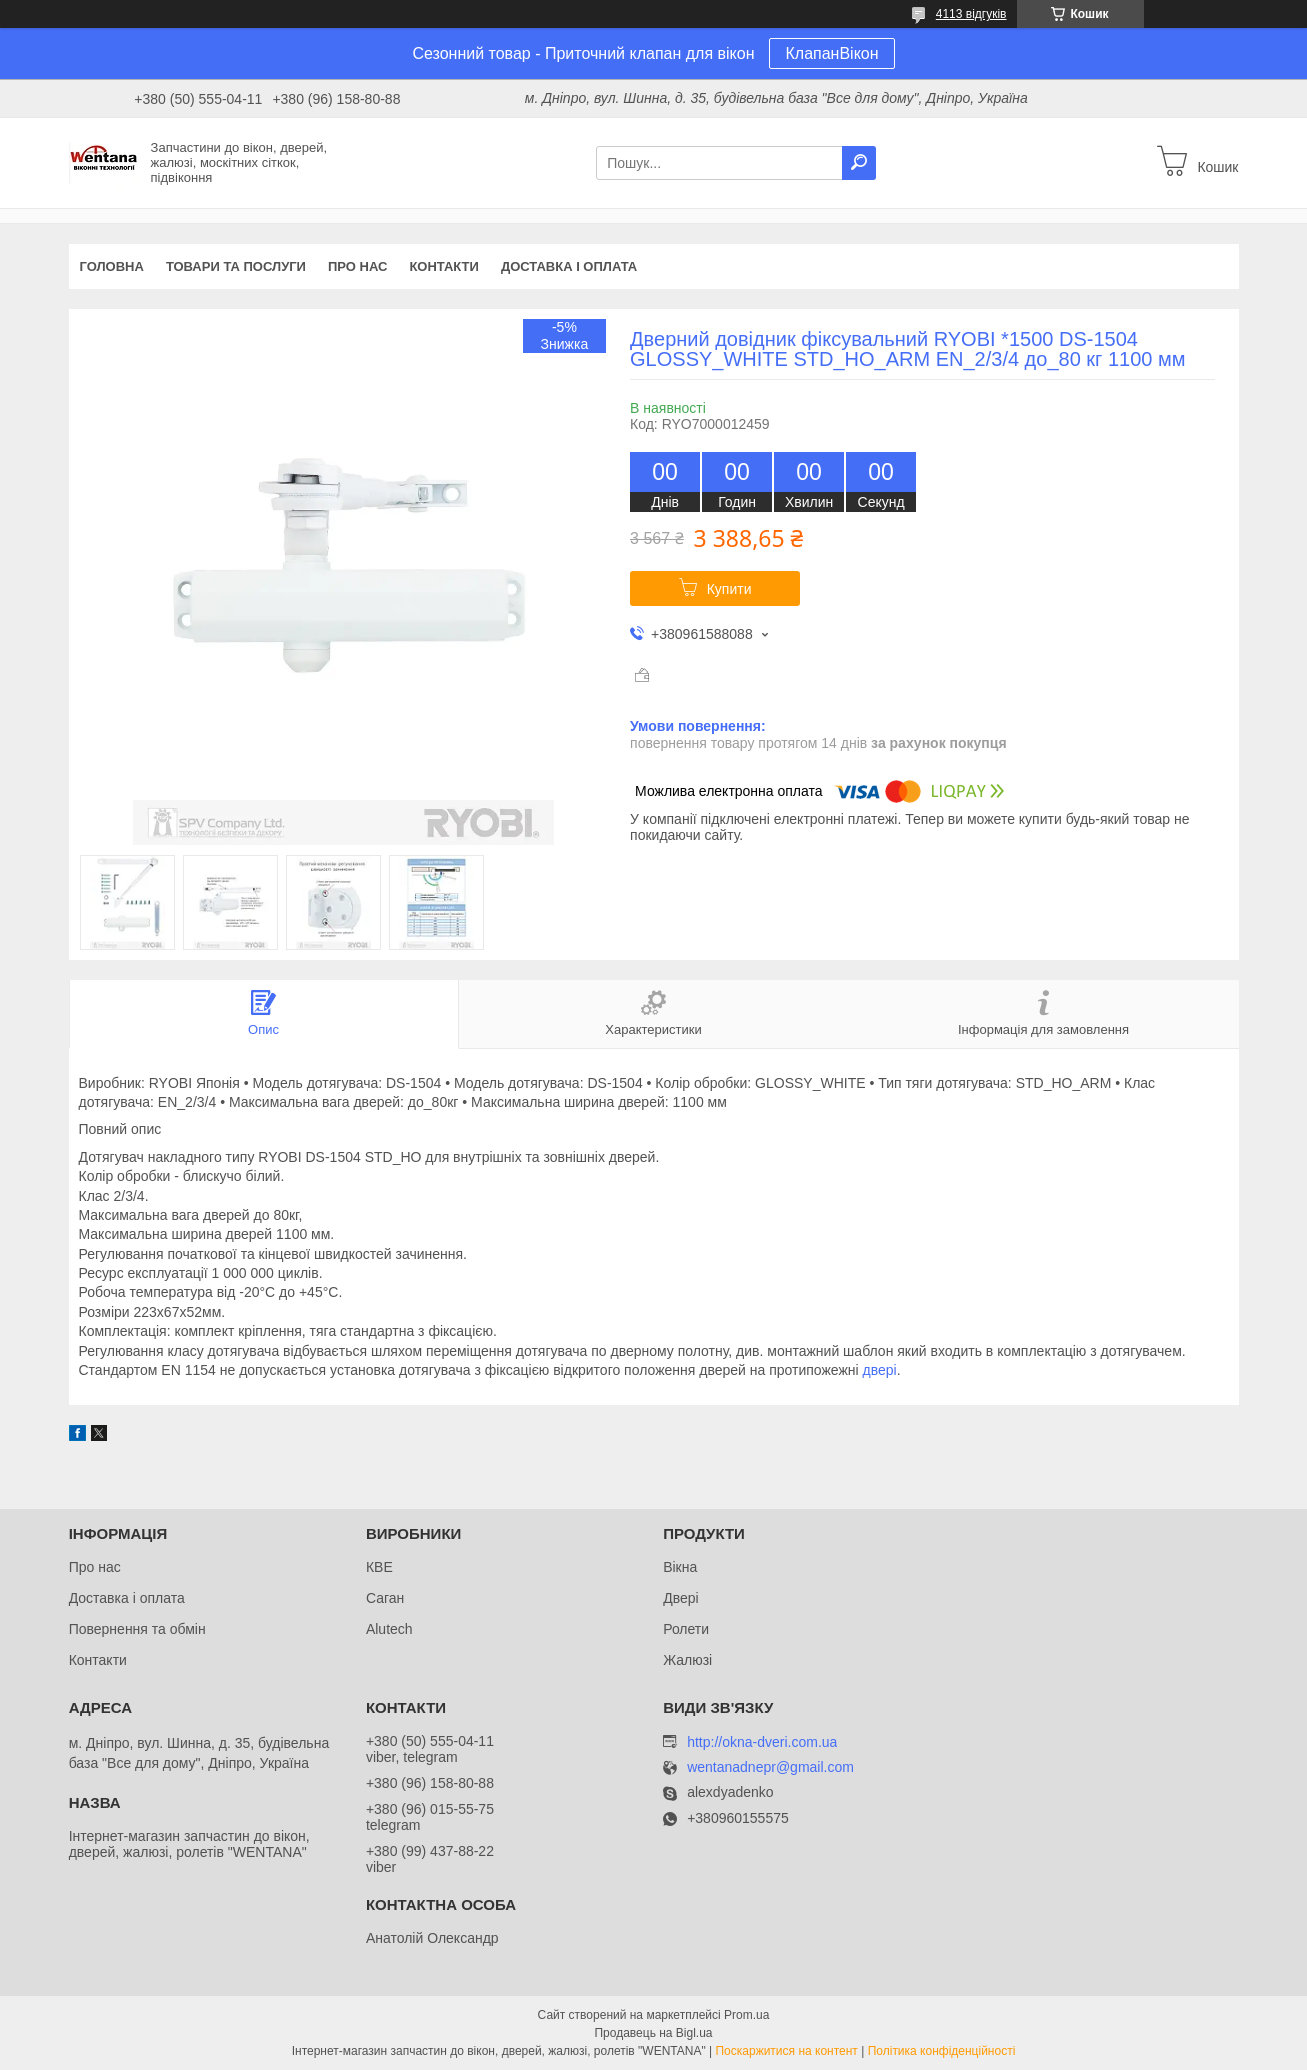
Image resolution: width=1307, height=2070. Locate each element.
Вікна (680, 1567)
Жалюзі (687, 1660)
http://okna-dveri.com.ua (762, 1742)
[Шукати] (859, 163)
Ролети (686, 1629)
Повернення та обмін (137, 1629)
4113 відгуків (971, 14)
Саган (385, 1598)
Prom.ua (746, 2015)
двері (880, 1370)
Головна (112, 266)
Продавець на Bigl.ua (653, 2033)
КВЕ (379, 1567)
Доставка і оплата (569, 266)
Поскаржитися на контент (786, 2051)
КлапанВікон (831, 53)
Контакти (444, 266)
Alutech (389, 1629)
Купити (729, 589)
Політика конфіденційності (942, 2051)
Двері (680, 1598)
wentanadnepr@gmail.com (770, 1767)
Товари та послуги (236, 266)
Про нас (357, 266)
